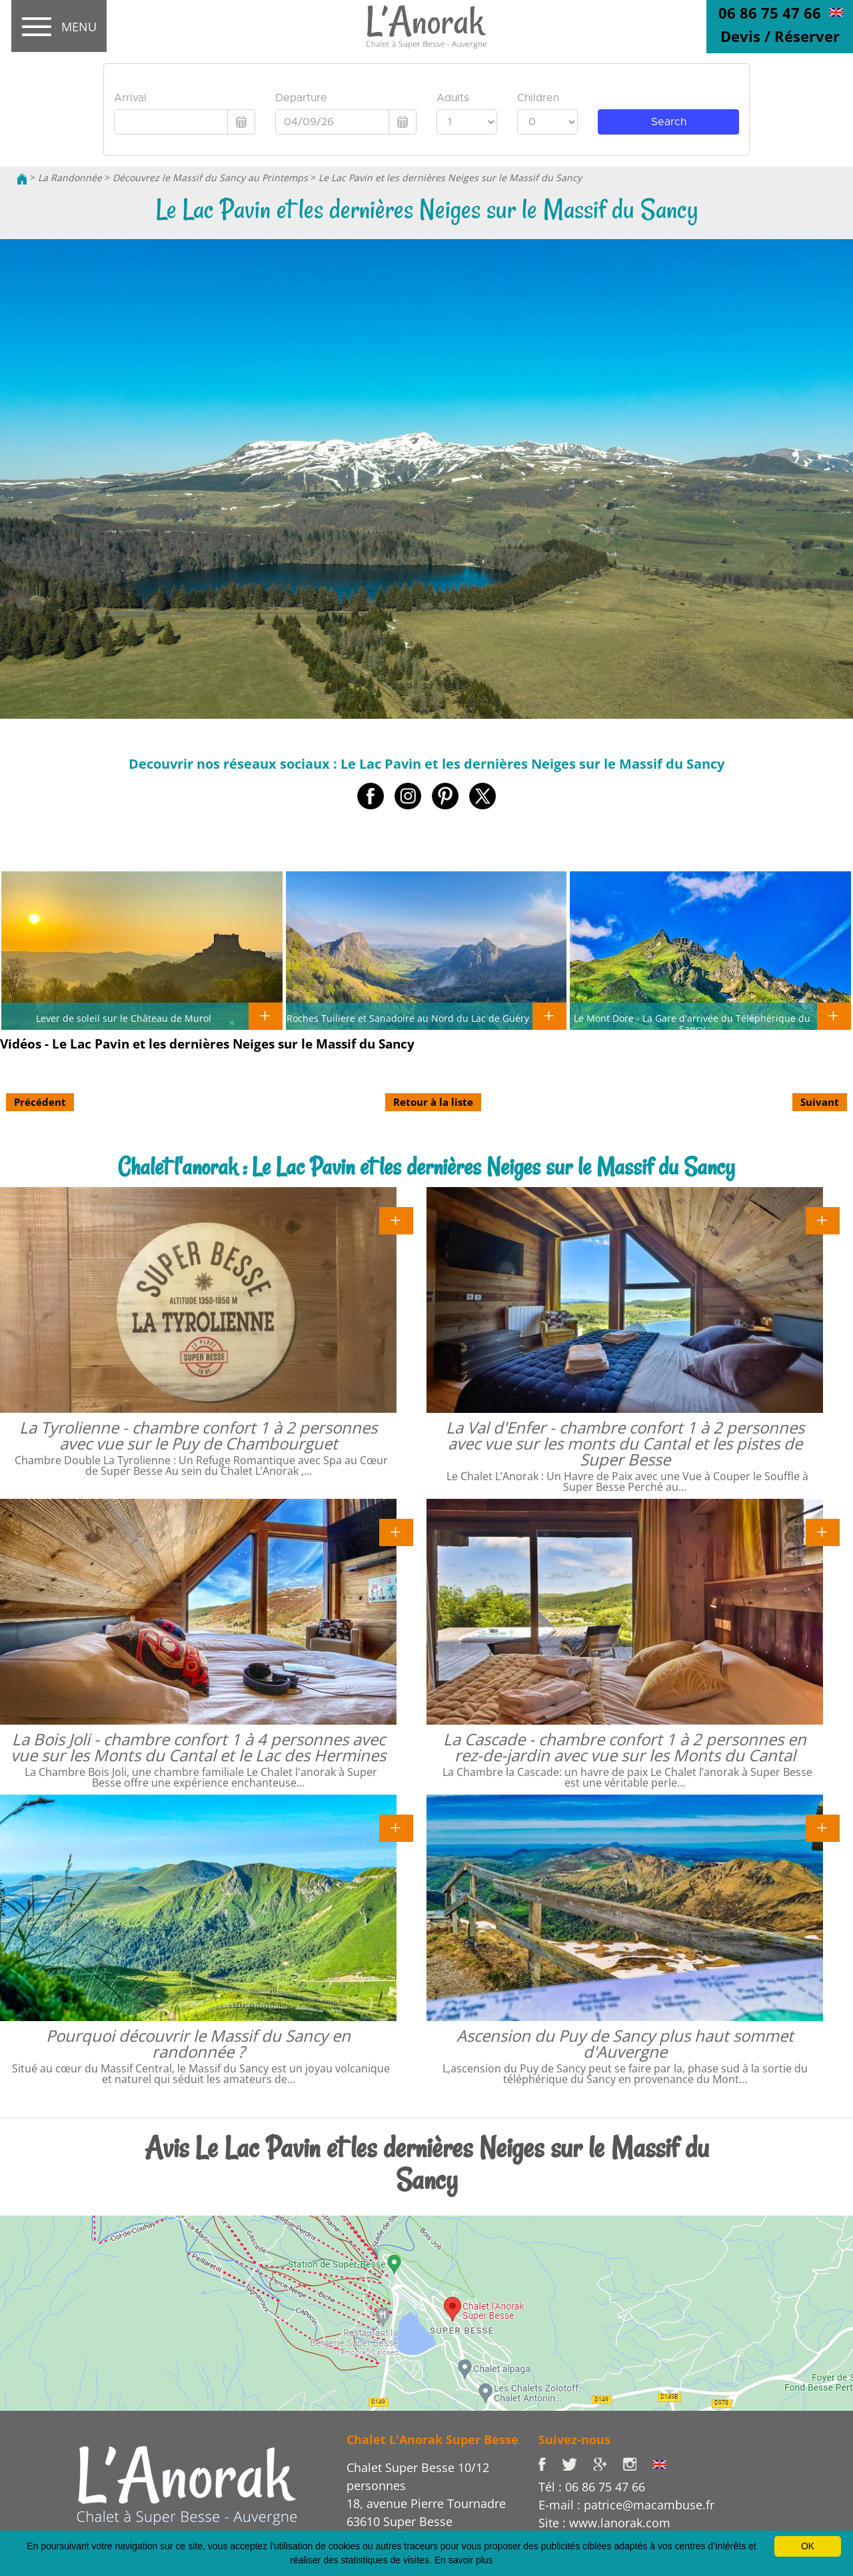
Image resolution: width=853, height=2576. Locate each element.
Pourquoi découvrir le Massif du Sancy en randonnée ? (198, 2043)
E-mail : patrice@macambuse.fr (626, 2505)
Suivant (819, 1101)
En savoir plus (463, 2560)
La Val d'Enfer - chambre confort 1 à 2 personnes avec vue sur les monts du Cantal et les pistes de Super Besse (625, 1443)
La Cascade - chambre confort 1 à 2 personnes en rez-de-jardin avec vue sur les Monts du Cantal (624, 1747)
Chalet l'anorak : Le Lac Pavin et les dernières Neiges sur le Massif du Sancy (426, 1166)
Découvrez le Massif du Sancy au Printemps (210, 177)
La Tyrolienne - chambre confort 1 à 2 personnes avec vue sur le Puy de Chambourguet (198, 1435)
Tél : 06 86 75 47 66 (591, 2487)
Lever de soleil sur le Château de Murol (123, 1018)
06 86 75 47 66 (769, 13)
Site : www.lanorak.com (604, 2523)
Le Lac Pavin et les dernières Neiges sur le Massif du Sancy (450, 177)
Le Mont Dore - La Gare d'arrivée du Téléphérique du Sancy (692, 1023)
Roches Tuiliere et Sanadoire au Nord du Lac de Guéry (408, 1018)
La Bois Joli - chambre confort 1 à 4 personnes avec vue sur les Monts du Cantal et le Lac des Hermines (198, 1747)
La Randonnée (70, 177)
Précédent (40, 1101)
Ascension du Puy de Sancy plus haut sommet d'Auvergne (625, 2043)
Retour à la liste (433, 1101)
